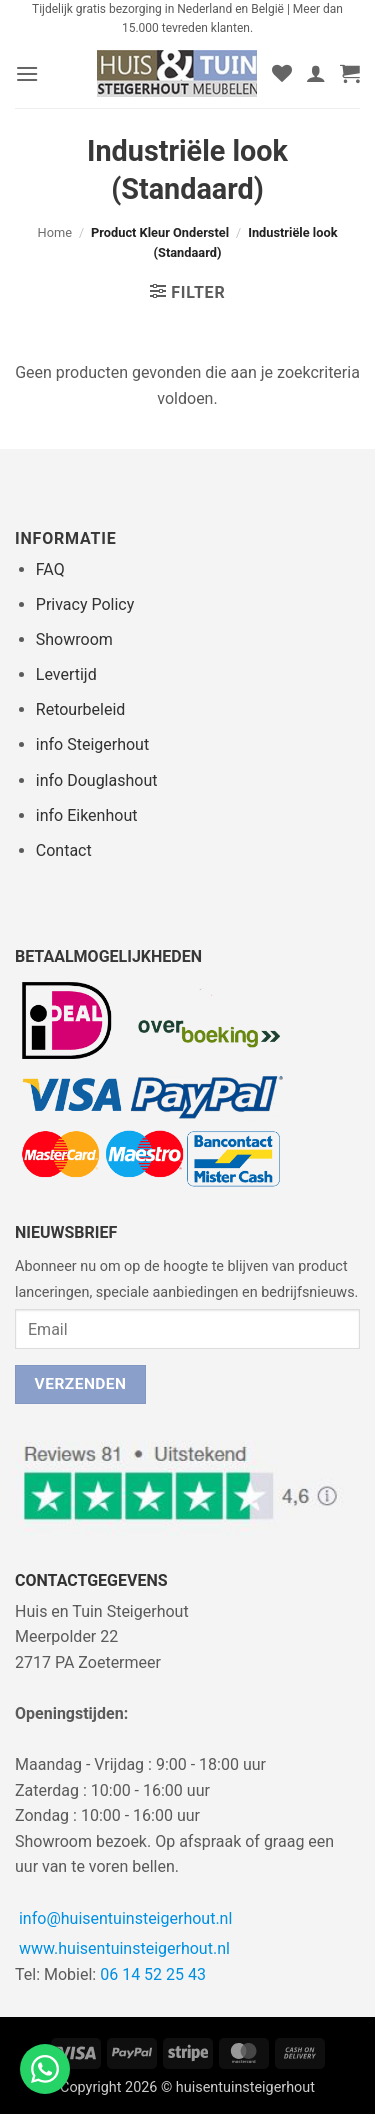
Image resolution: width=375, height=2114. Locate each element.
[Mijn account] (316, 73)
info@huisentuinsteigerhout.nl (125, 1918)
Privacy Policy (85, 604)
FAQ (50, 569)
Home (55, 232)
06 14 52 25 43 (153, 1974)
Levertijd (66, 674)
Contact (64, 850)
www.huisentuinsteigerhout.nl (124, 1948)
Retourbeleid (81, 709)
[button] (27, 73)
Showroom (74, 639)
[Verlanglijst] (282, 73)
